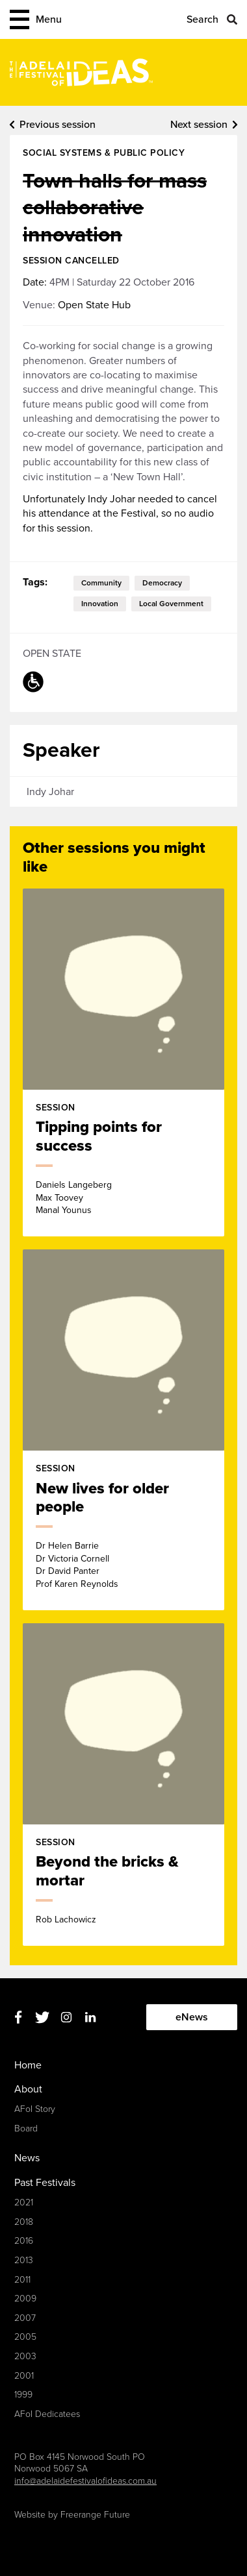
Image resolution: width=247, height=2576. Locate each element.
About (28, 2089)
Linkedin (90, 2017)
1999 (23, 2394)
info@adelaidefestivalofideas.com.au (85, 2480)
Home (28, 2065)
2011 (22, 2279)
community (101, 582)
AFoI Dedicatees (47, 2414)
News (27, 2158)
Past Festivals (44, 2182)
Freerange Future (95, 2514)
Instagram (66, 2017)
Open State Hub (94, 305)
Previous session (58, 124)
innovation (99, 603)
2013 (23, 2260)
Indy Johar (50, 791)
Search (202, 19)
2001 (24, 2375)
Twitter (42, 2017)
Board (26, 2128)
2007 (25, 2318)
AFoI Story (34, 2109)
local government (171, 603)
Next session (199, 124)
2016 (23, 2240)
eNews (192, 2017)
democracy (162, 582)
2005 (25, 2336)
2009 (25, 2298)
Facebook (18, 2017)
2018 (23, 2221)
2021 (23, 2202)
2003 (25, 2356)
